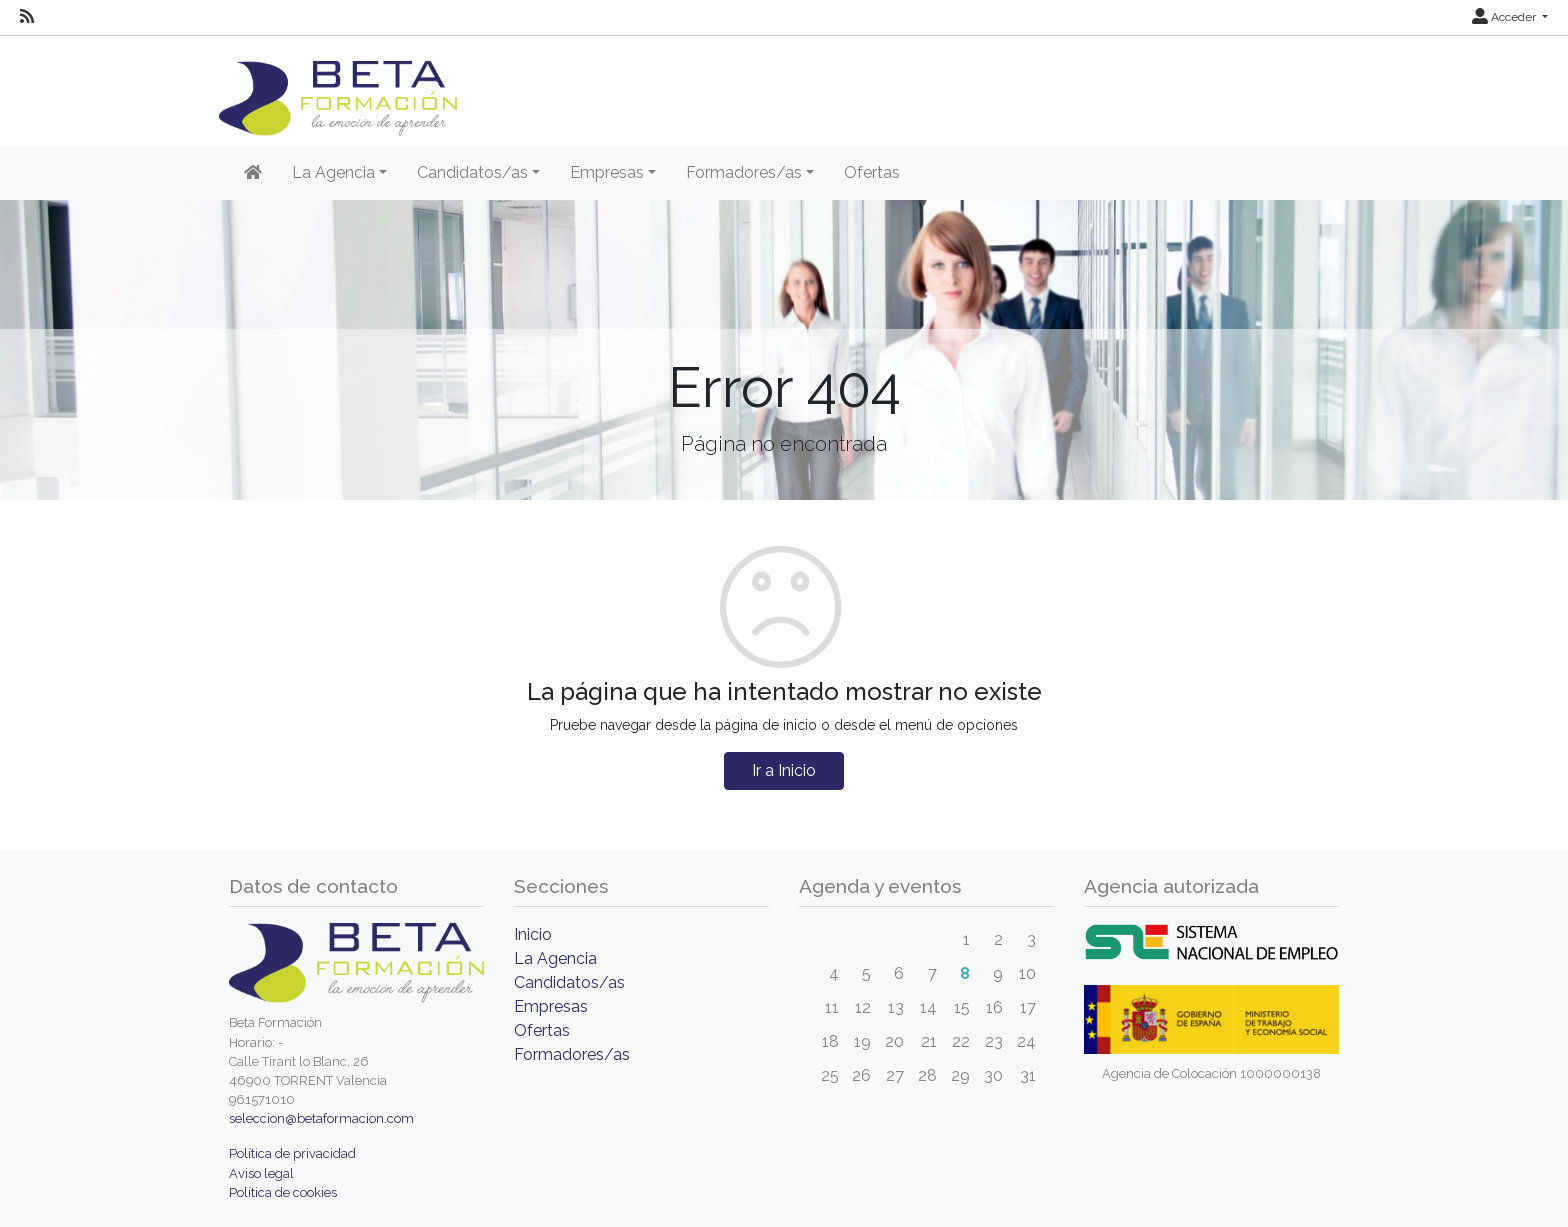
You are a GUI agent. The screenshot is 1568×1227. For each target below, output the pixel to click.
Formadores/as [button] (744, 172)
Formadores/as (572, 1054)
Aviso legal (261, 1173)
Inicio (533, 934)
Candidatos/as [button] (472, 172)
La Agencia (555, 958)
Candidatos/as (569, 982)
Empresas (551, 1006)
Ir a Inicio (784, 770)
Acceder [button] (1505, 17)
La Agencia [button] (333, 172)
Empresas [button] (607, 172)
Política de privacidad (292, 1153)
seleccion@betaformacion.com (321, 1118)
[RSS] (27, 17)
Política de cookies (283, 1192)
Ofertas (872, 172)
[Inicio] (253, 173)
